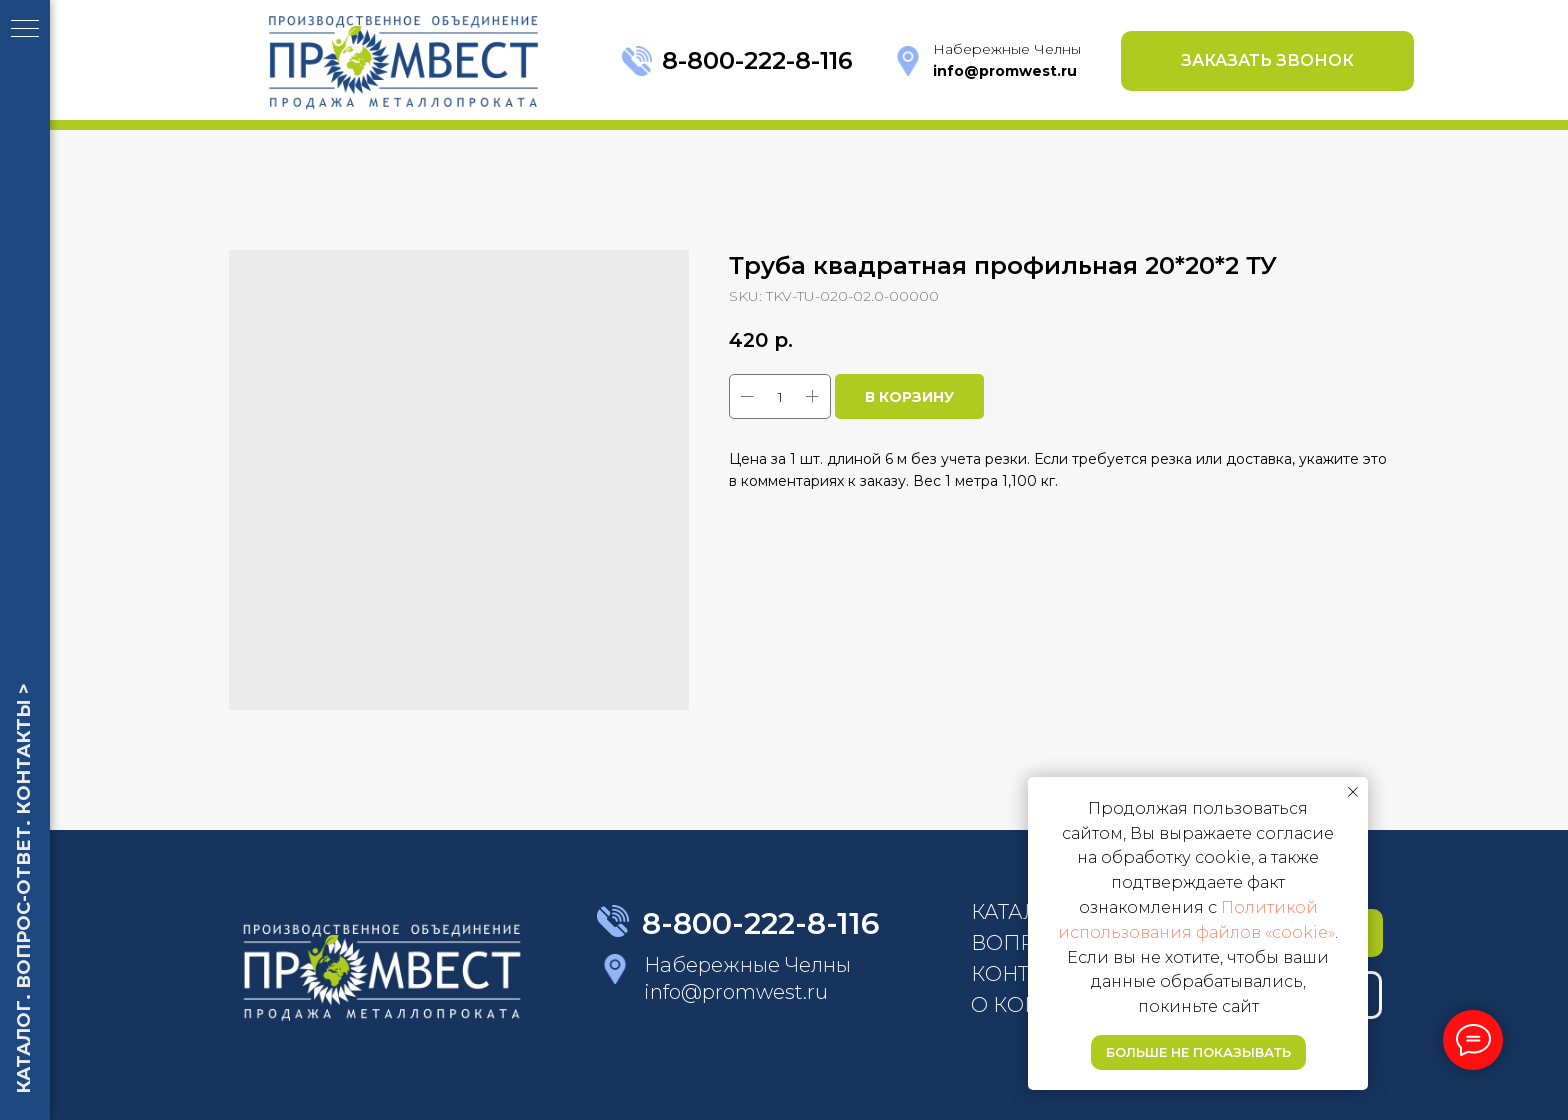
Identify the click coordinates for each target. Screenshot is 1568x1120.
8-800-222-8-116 (757, 60)
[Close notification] (1353, 792)
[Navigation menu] (25, 30)
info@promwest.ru (736, 992)
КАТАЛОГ (1019, 912)
